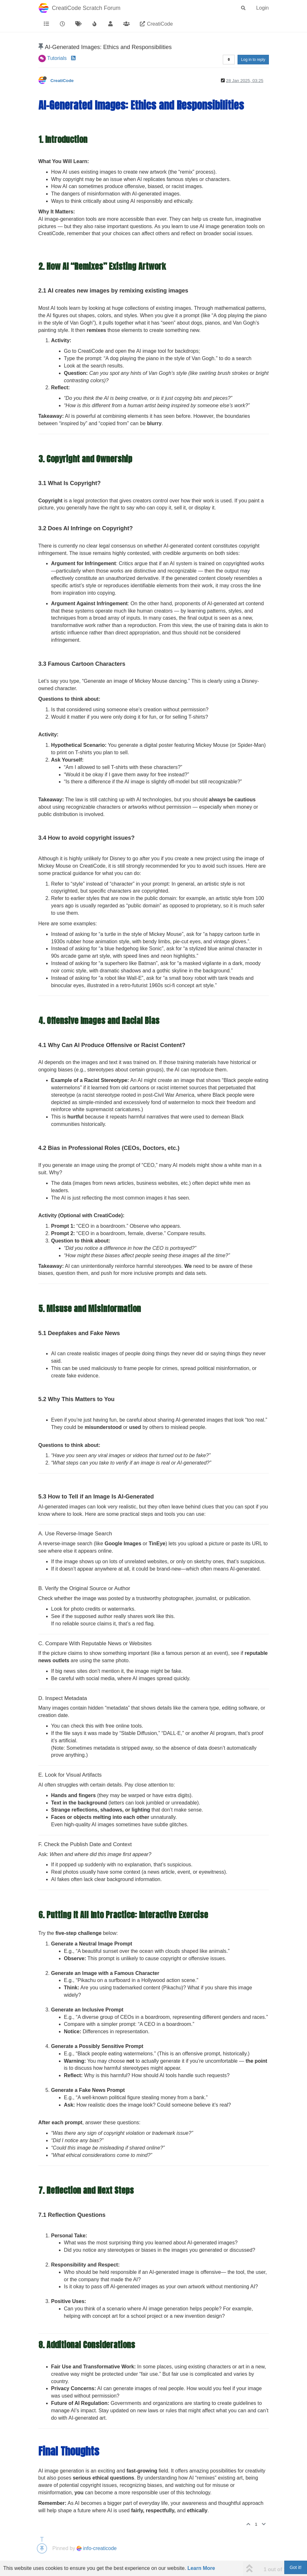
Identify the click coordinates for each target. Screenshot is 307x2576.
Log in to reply (253, 59)
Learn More (201, 2568)
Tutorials (57, 58)
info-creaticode (97, 2548)
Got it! (296, 2567)
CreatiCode (62, 80)
